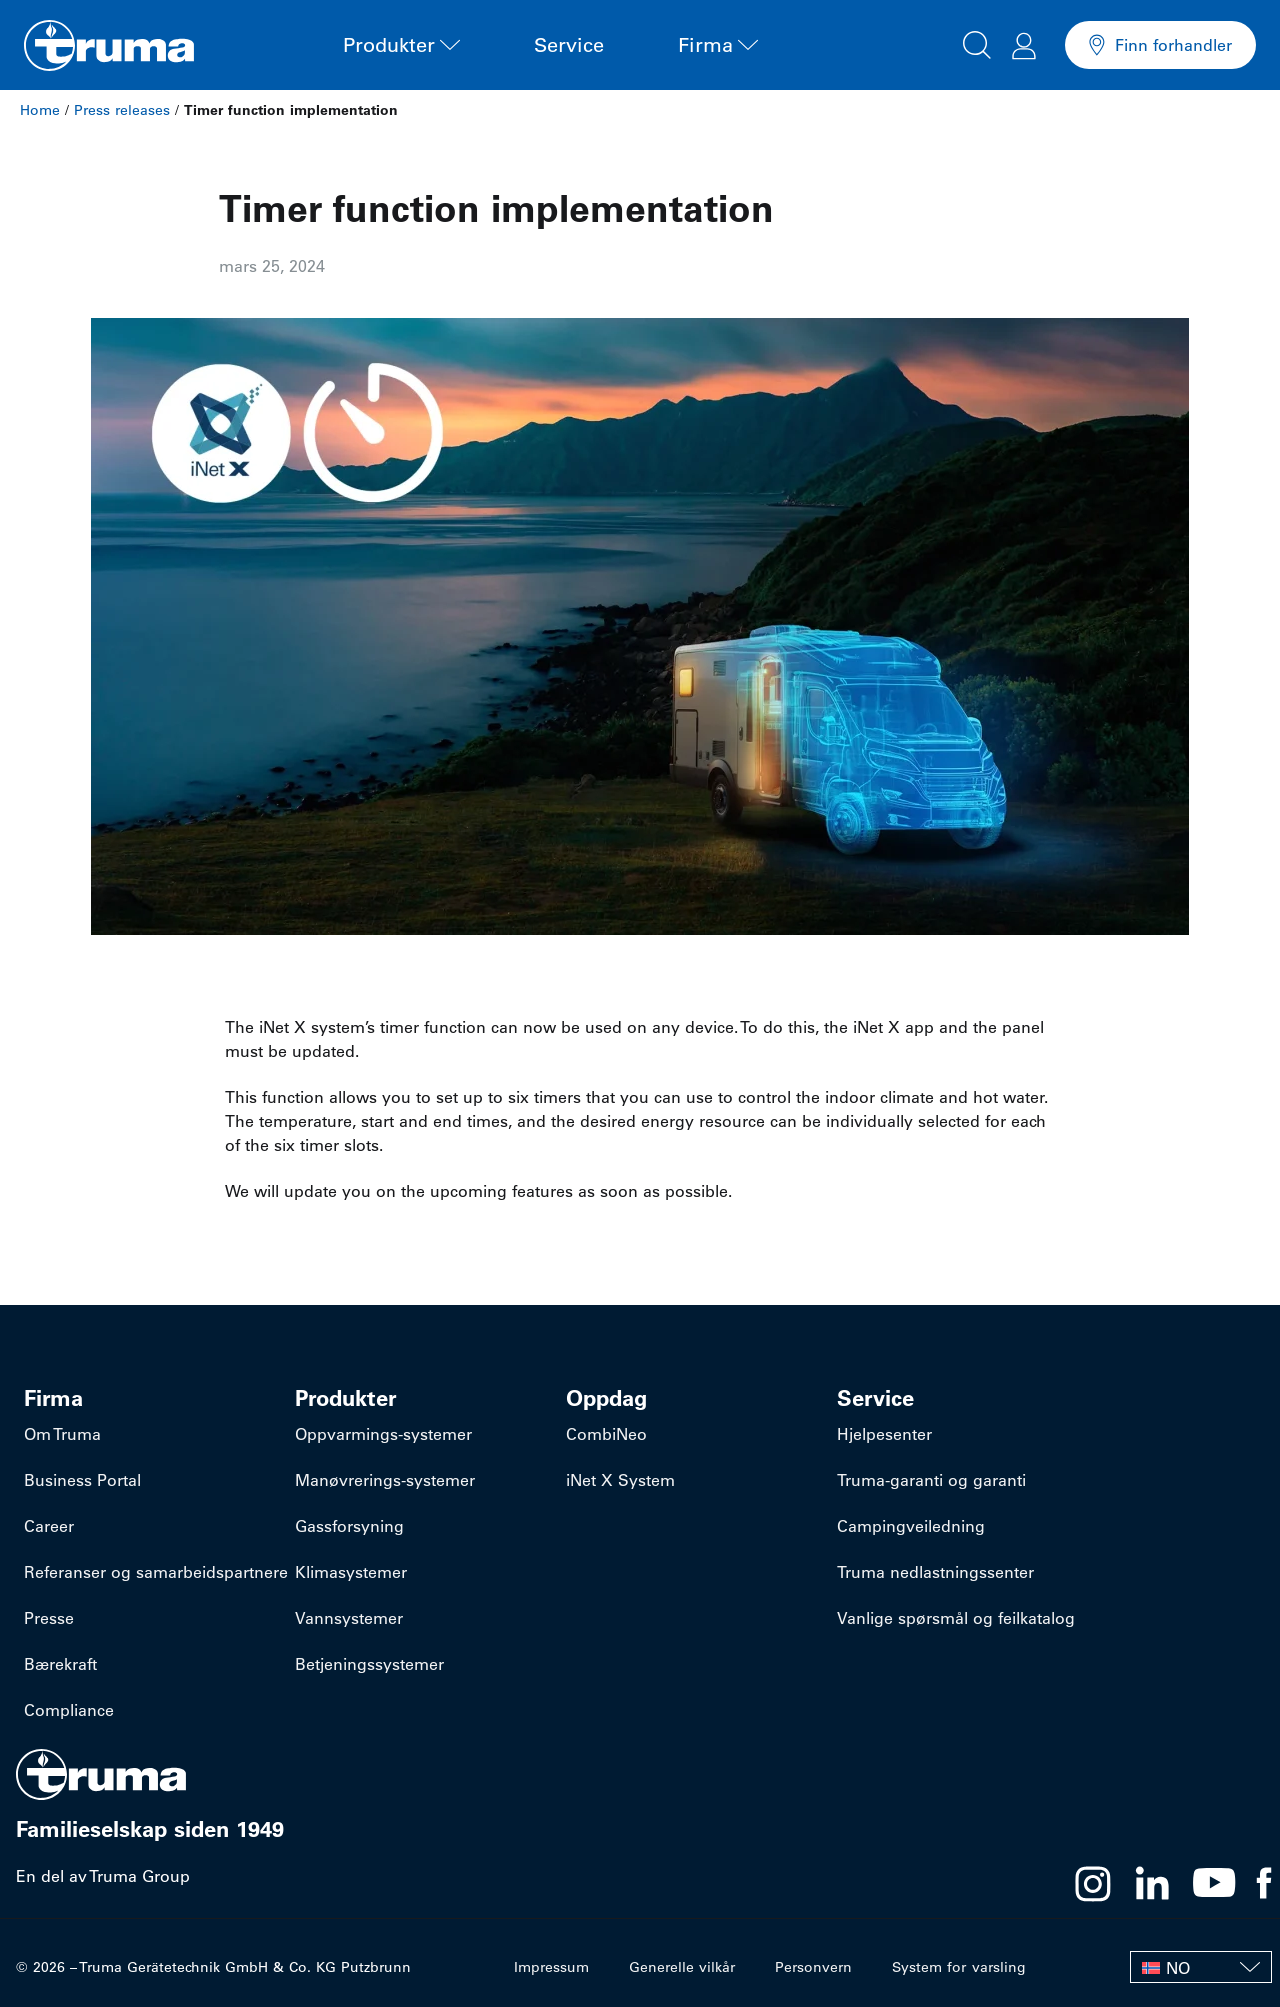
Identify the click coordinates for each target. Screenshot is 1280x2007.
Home (40, 110)
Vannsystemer (349, 1618)
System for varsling (959, 1967)
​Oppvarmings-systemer (383, 1434)
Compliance (69, 1710)
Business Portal (82, 1480)
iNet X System (620, 1480)
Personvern (814, 1967)
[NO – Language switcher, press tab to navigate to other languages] (1201, 1967)
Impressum (552, 1967)
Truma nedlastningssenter (935, 1572)
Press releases (122, 110)
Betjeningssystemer (369, 1664)
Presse (49, 1618)
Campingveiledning (911, 1526)
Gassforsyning (349, 1526)
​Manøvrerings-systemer (385, 1480)
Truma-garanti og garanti (931, 1480)
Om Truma (62, 1434)
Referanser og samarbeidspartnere (156, 1572)
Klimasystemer (351, 1572)
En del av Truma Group (103, 1876)
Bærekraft (60, 1664)
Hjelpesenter (884, 1434)
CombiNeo (606, 1434)
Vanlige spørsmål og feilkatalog (956, 1618)
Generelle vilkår (683, 1967)
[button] (977, 42)
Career (49, 1526)
